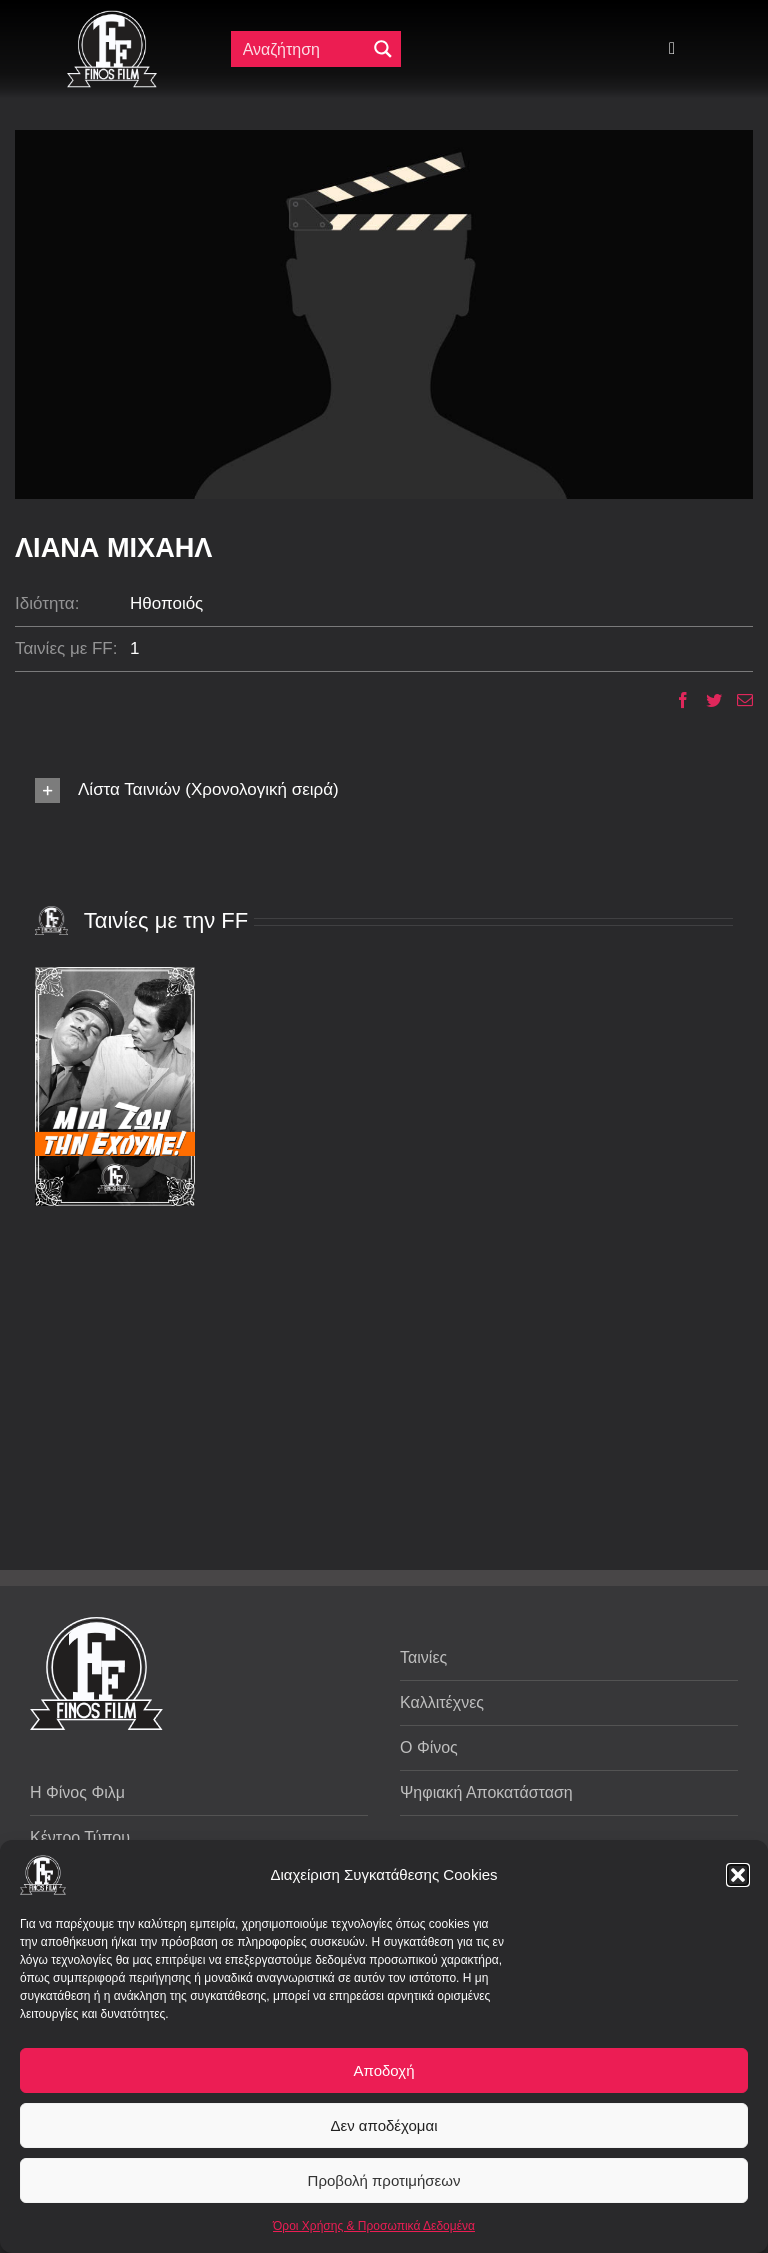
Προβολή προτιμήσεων (384, 2180)
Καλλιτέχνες (442, 1702)
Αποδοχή (384, 2070)
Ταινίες (423, 1657)
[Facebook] (675, 700)
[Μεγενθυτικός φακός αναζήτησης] (383, 49)
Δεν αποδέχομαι (383, 2125)
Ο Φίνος (429, 1747)
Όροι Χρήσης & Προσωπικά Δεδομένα (374, 2226)
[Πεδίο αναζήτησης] (303, 49)
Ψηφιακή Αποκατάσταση (486, 1792)
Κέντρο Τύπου (80, 1837)
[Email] (737, 700)
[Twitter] (706, 700)
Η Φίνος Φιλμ (77, 1792)
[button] (738, 1875)
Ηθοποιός (166, 603)
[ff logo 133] (112, 18)
